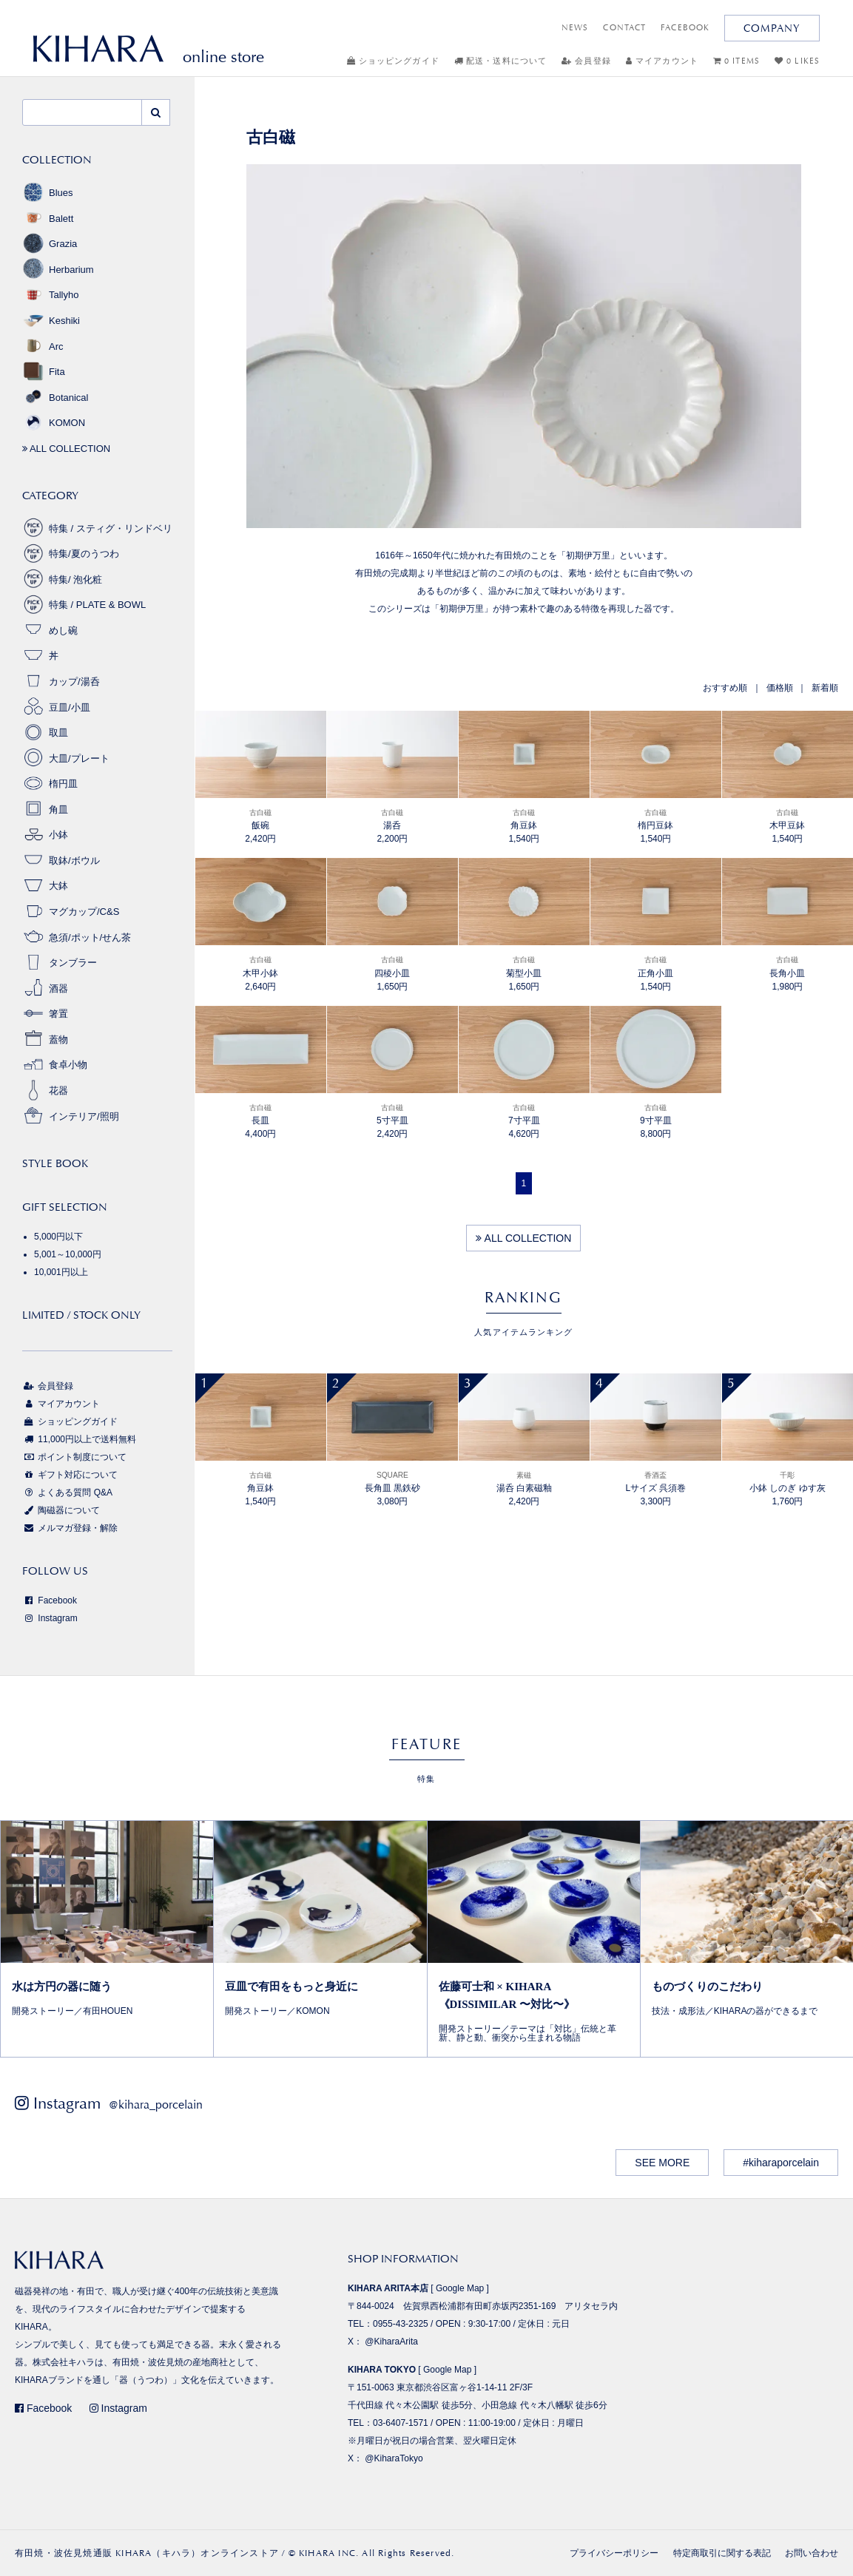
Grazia (49, 243)
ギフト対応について (70, 1475)
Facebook (49, 1600)
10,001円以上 (61, 1272)
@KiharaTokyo (393, 2458)
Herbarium (58, 269)
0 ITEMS (736, 61)
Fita (43, 371)
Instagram (50, 1618)
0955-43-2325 (400, 2324)
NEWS (575, 27)
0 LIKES (797, 61)
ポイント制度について (74, 1457)
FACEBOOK (685, 27)
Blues (47, 192)
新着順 (825, 688)
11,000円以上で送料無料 (79, 1439)
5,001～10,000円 (67, 1254)
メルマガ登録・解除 (70, 1528)
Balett (47, 218)
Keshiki (51, 320)
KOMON (53, 422)
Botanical (55, 397)
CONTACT (624, 27)
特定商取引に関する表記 (722, 2553)
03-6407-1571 (400, 2423)
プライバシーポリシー (614, 2553)
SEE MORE (662, 2162)
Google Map (460, 2288)
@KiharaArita (391, 2341)
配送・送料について (500, 61)
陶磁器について (61, 1510)
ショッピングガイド (393, 61)
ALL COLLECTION (523, 1238)
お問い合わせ (811, 2553)
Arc (43, 346)
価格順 (779, 688)
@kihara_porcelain (156, 2104)
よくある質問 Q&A (67, 1492)
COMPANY (772, 28)
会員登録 (586, 61)
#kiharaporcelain (781, 2162)
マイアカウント (662, 61)
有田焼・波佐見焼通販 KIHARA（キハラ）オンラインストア (147, 2553)
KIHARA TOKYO (382, 2369)
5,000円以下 (58, 1236)
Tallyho (50, 294)
